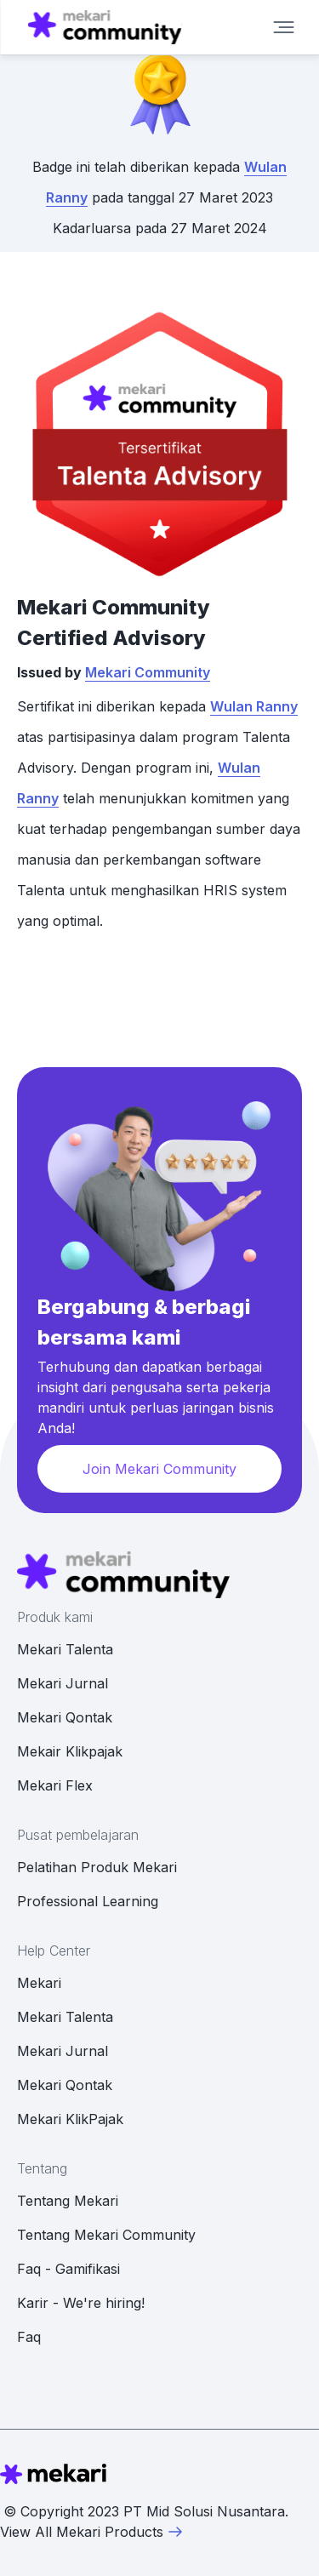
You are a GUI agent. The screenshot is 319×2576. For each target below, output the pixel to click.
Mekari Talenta (65, 1649)
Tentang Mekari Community (106, 2234)
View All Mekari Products (92, 2532)
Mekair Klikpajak (69, 1751)
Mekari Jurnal (62, 1683)
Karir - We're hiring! (81, 2302)
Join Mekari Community (159, 1468)
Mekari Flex (55, 1785)
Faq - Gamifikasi (68, 2268)
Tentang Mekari (67, 2200)
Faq (29, 2336)
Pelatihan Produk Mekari (97, 1867)
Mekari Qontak (64, 1717)
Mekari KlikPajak (70, 2119)
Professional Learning (87, 1901)
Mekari (39, 1982)
